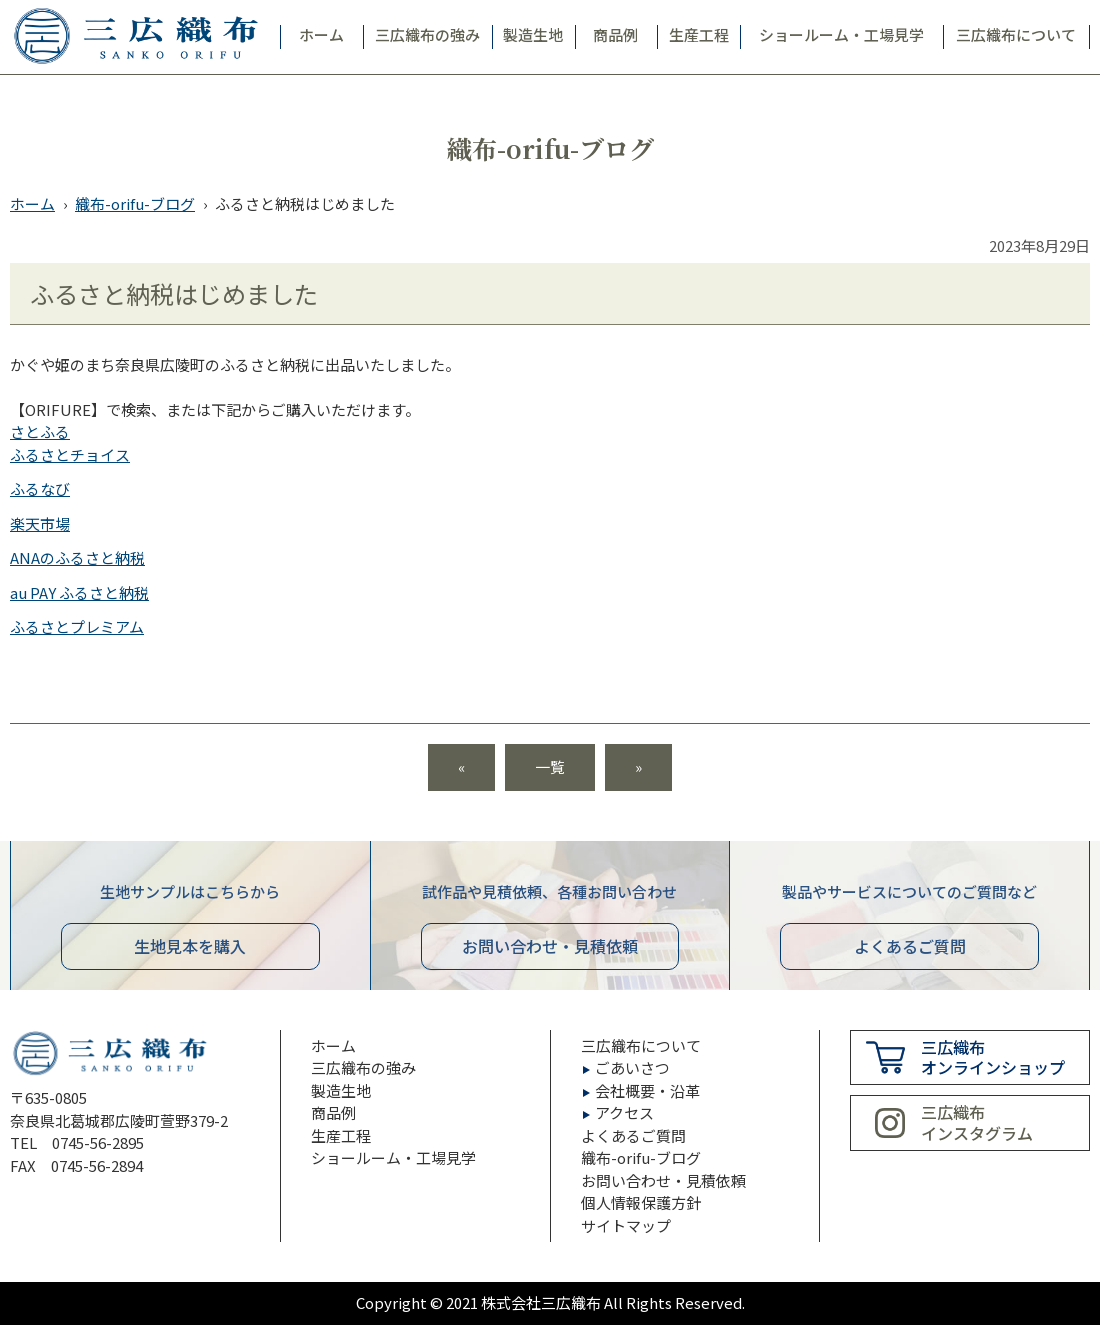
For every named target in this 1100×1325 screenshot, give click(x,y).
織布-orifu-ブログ (135, 203)
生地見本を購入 (190, 946)
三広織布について (1016, 34)
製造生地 (533, 34)
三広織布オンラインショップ (993, 1057)
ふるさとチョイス (70, 454)
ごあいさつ (632, 1067)
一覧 (550, 766)
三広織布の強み (427, 34)
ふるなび (40, 488)
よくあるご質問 (910, 946)
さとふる (40, 431)
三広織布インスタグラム (977, 1122)
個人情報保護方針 (641, 1202)
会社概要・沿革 (647, 1090)
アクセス (624, 1112)
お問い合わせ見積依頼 (550, 946)
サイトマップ (626, 1225)
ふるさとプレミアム (77, 626)
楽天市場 (40, 523)
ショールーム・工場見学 (841, 34)
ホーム (321, 34)
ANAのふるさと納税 (77, 557)
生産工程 (699, 34)
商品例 (615, 34)
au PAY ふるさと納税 (79, 592)
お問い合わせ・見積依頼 (663, 1180)
